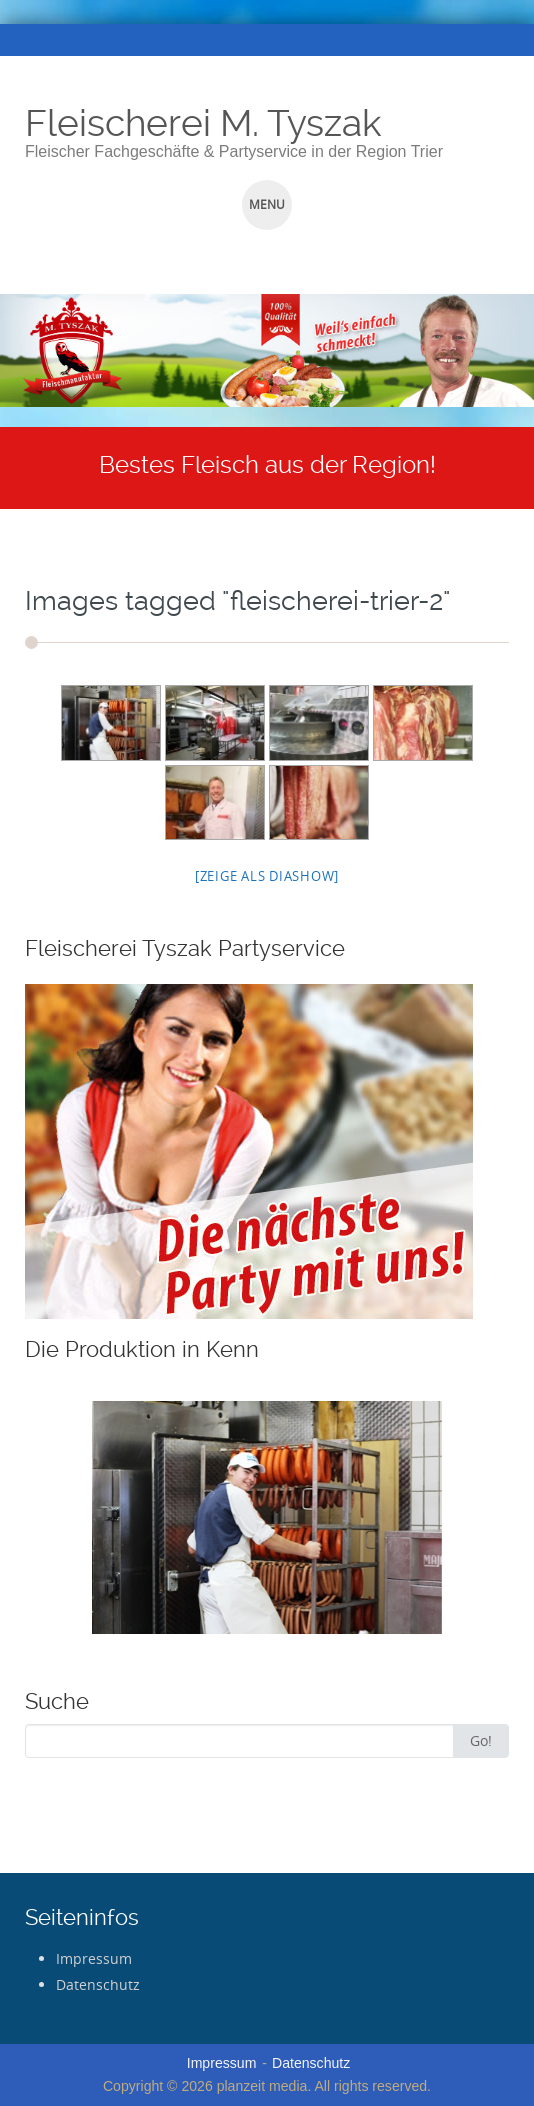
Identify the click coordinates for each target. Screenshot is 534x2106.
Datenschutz (98, 1984)
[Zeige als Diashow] (267, 876)
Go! (481, 1740)
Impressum (94, 1958)
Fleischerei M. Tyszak (203, 123)
